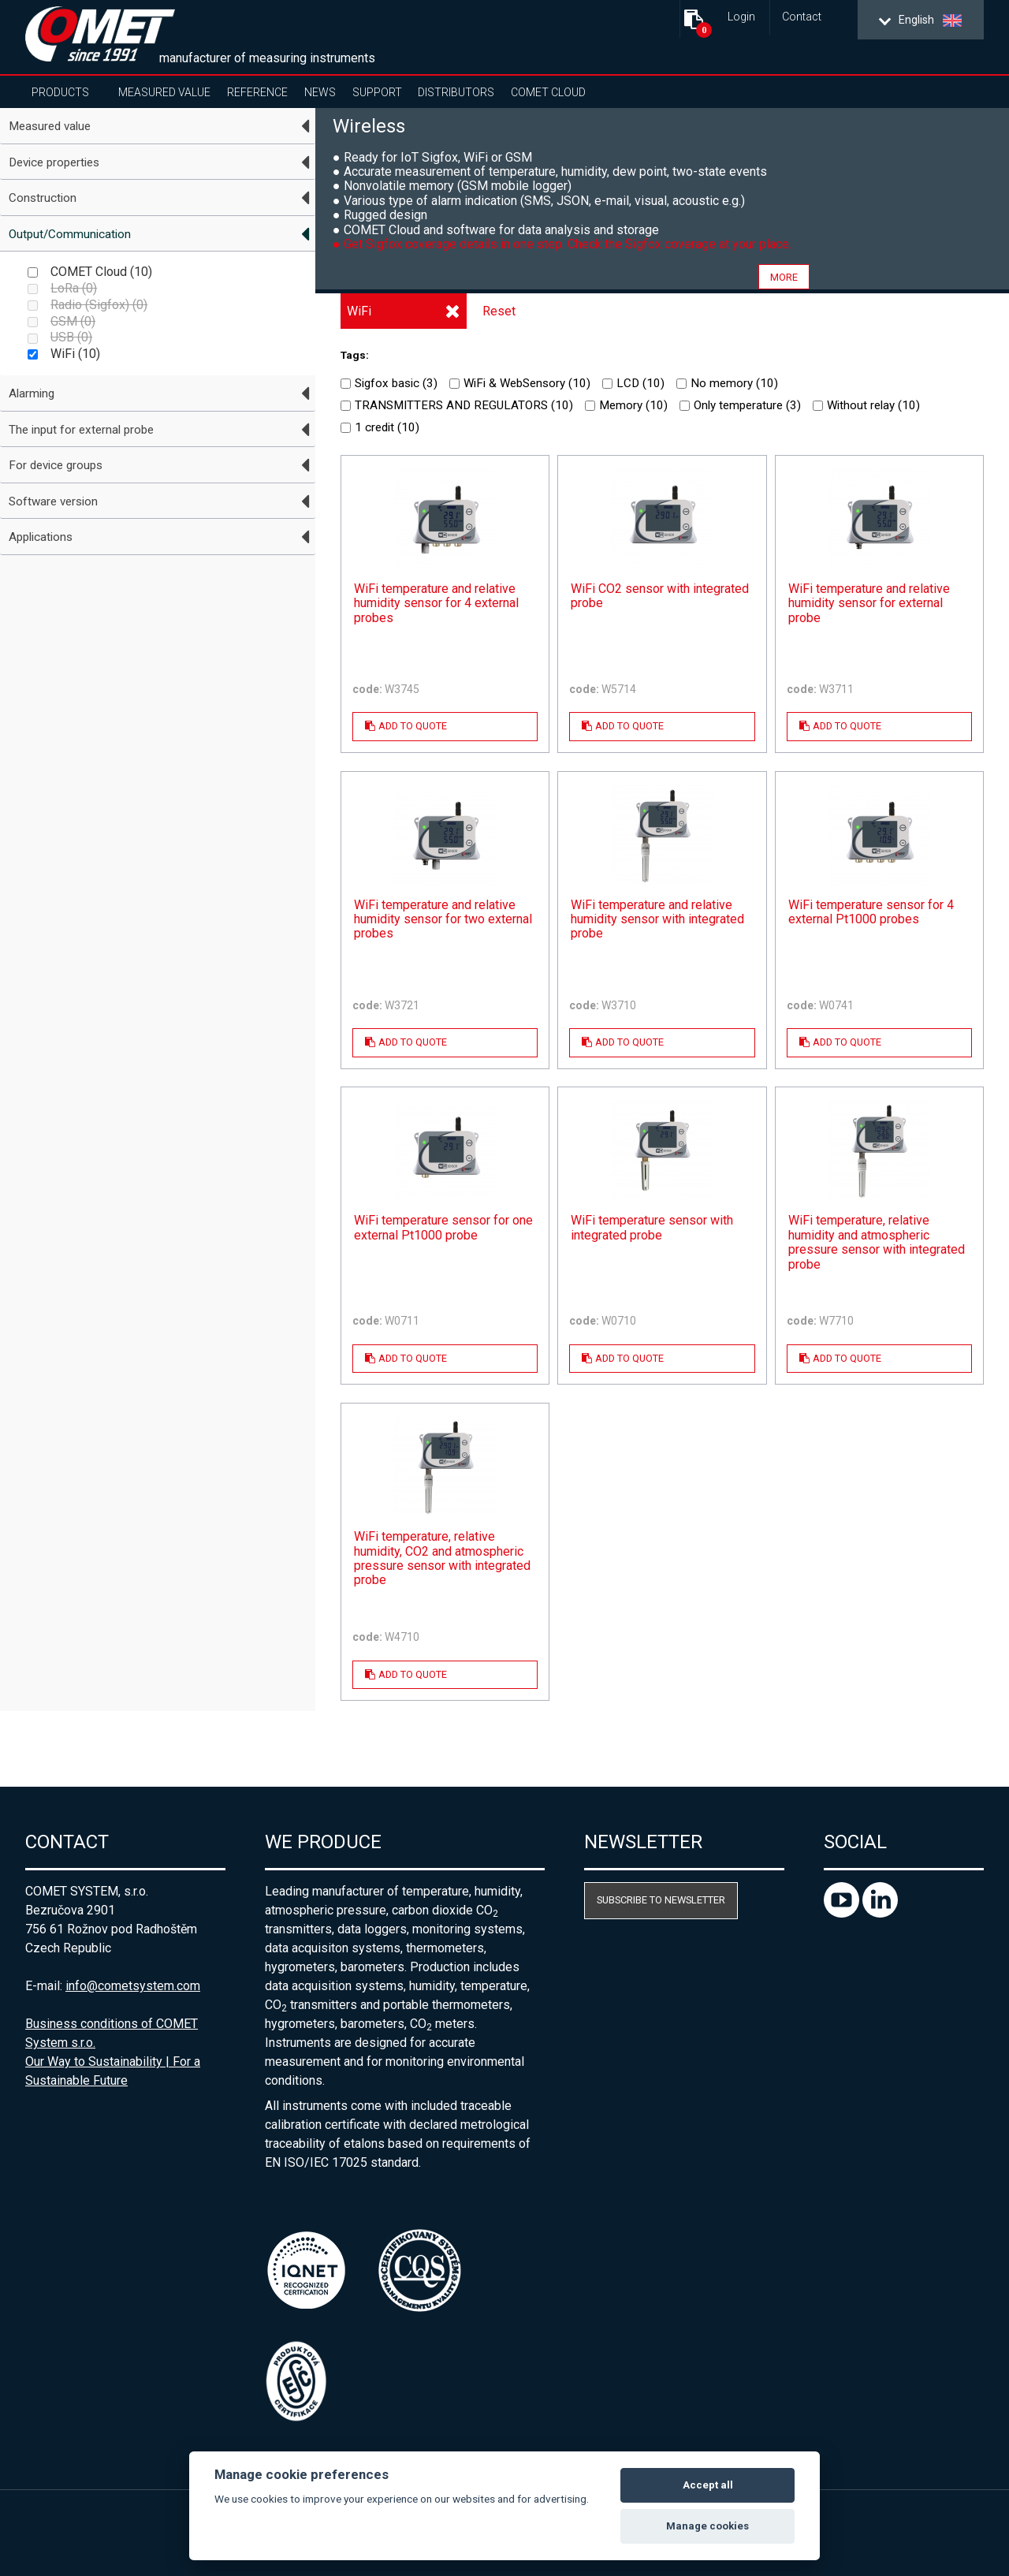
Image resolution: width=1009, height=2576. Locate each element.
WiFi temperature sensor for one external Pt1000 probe (443, 1227)
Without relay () (866, 405)
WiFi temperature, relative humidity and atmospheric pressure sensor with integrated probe (876, 1242)
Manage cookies (707, 2526)
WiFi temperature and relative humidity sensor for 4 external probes (436, 603)
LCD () (633, 383)
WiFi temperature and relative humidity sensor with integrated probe (657, 919)
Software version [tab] (53, 501)
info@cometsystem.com (132, 1985)
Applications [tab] (41, 537)
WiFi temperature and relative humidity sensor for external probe (869, 603)
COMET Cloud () (90, 271)
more (784, 276)
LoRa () (62, 288)
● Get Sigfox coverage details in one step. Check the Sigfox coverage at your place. (562, 244)
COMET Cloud (548, 92)
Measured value (164, 92)
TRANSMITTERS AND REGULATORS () (457, 405)
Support (377, 92)
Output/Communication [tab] (70, 234)
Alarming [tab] (31, 393)
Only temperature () (740, 405)
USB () (60, 337)
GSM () (61, 321)
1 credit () (380, 427)
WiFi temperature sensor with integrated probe (652, 1227)
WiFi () (64, 353)
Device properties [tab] (54, 162)
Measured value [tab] (50, 126)
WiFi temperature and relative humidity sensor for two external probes (443, 919)
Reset (499, 311)
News (320, 92)
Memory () (626, 405)
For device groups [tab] (55, 465)
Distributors (456, 92)
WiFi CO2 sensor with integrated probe (660, 596)
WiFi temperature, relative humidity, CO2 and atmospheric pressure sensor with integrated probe (442, 1558)
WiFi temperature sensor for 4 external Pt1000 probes (871, 912)
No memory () (727, 383)
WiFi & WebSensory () (519, 383)
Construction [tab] (42, 198)
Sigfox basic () (389, 383)
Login (741, 17)
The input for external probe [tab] (81, 430)
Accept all (708, 2485)
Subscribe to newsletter (661, 1900)
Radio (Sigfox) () (87, 304)
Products (60, 92)
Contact (801, 17)
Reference (257, 92)
